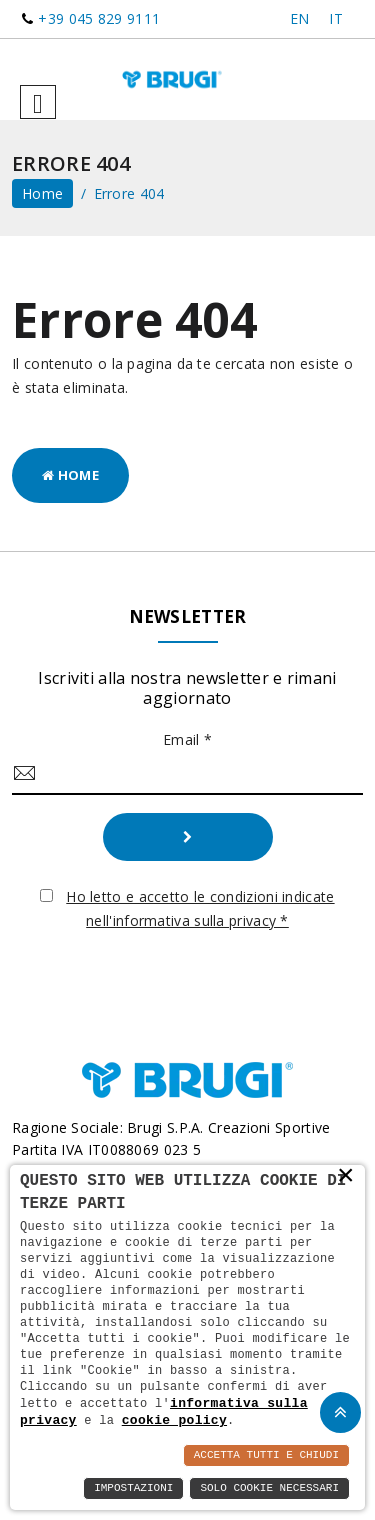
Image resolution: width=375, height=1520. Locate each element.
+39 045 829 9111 (99, 18)
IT (336, 18)
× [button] (346, 1177)
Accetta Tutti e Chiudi (266, 1455)
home (42, 193)
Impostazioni (133, 1488)
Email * (187, 739)
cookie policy (174, 1420)
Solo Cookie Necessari (269, 1488)
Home (70, 475)
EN (300, 18)
